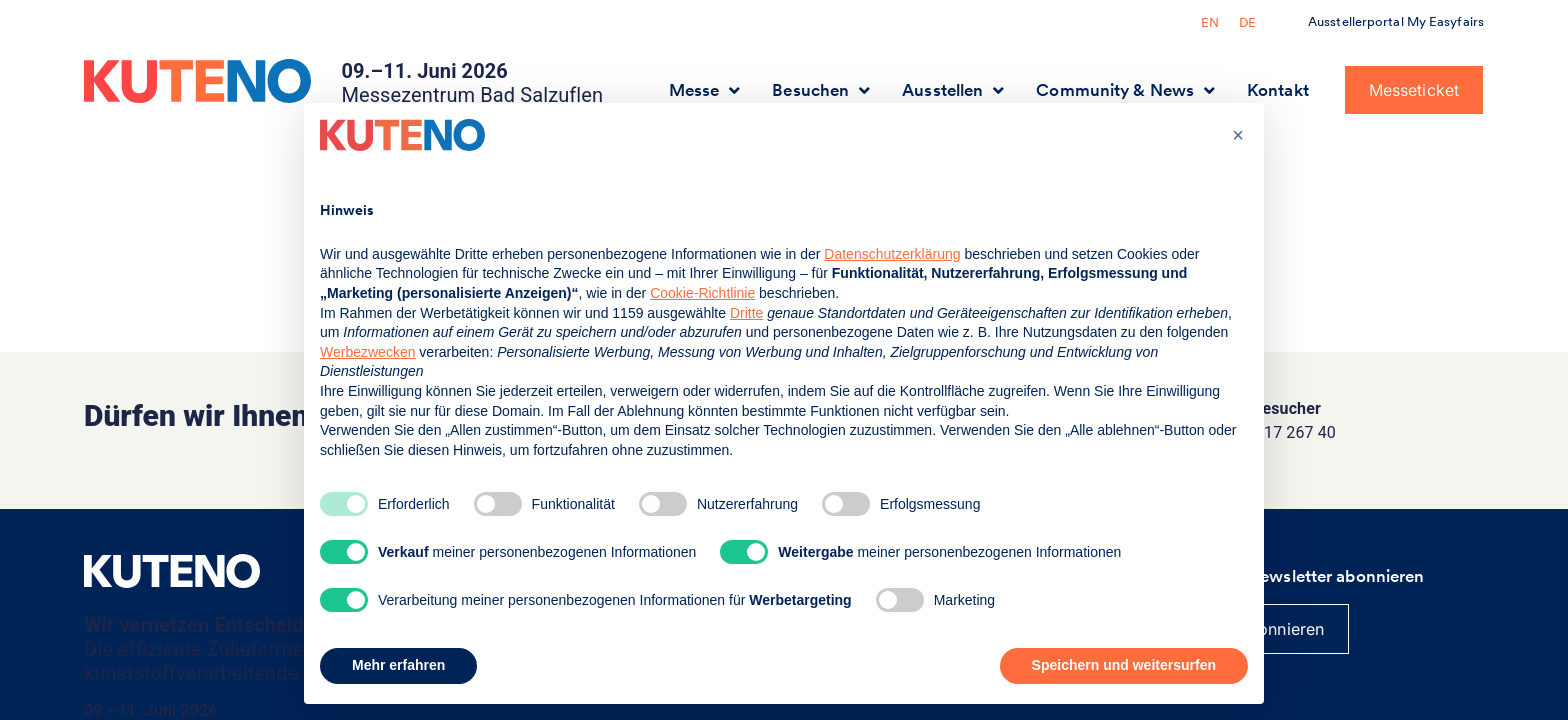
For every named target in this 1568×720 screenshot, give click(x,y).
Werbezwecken (367, 352)
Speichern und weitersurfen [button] (1124, 665)
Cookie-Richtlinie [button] (702, 293)
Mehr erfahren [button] (398, 665)
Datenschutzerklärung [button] (892, 254)
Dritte (746, 313)
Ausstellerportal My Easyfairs (1396, 21)
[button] (1238, 135)
